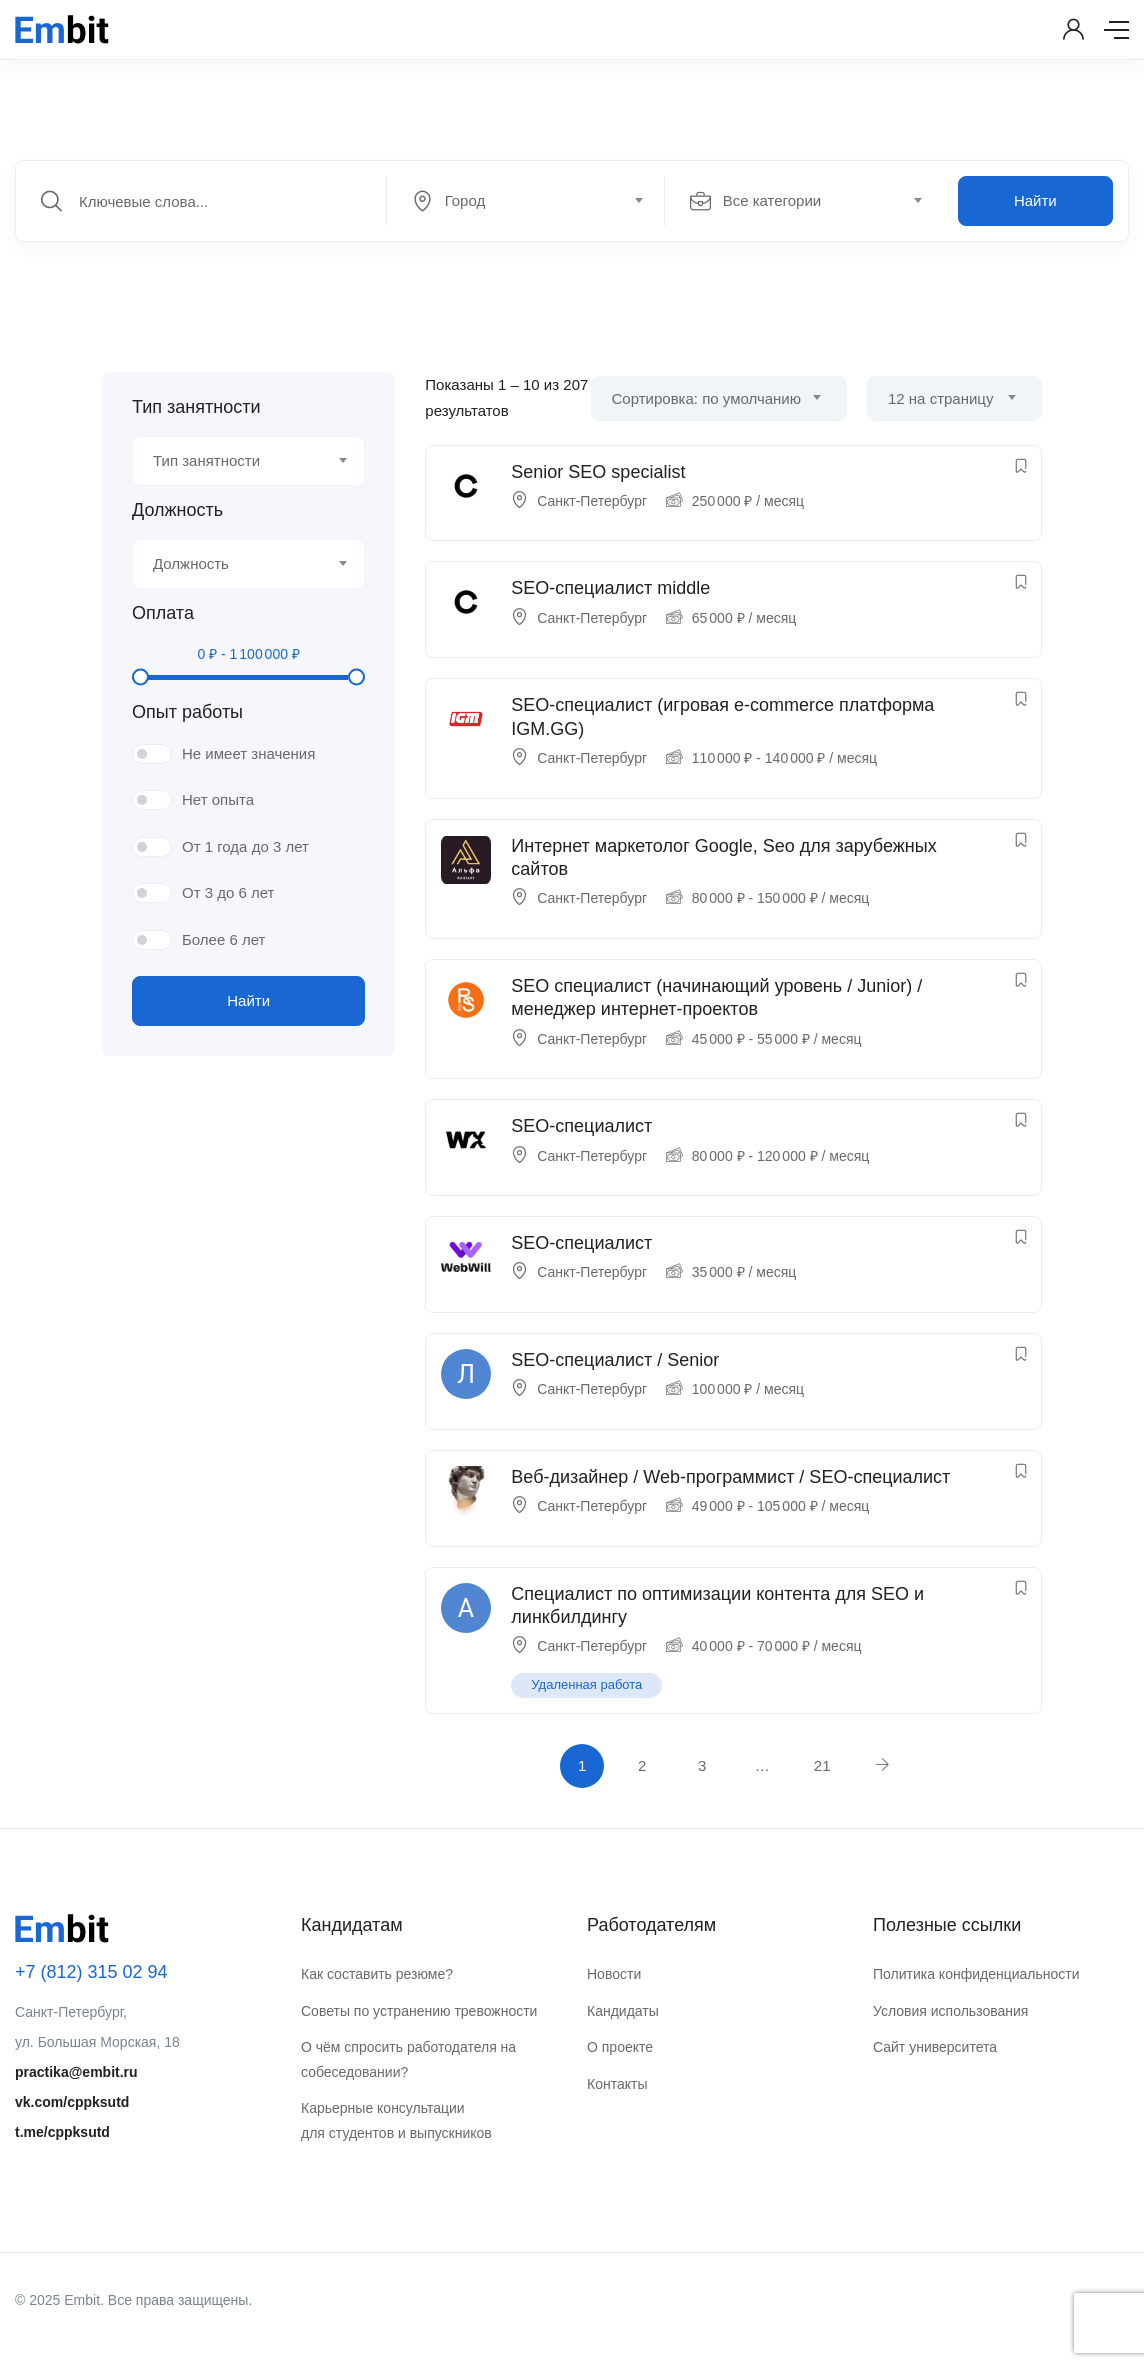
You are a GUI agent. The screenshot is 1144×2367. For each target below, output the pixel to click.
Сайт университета (935, 2047)
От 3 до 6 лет (228, 892)
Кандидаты (623, 2011)
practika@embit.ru (76, 2072)
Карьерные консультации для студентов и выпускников (396, 2120)
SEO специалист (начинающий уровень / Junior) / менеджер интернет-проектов (716, 997)
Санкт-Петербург (592, 501)
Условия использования (950, 2011)
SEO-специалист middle (610, 588)
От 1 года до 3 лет (245, 846)
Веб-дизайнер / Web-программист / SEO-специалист (730, 1477)
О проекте (620, 2047)
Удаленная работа (586, 1684)
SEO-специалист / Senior (615, 1360)
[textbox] (524, 201)
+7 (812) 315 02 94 (91, 1972)
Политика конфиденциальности (976, 1974)
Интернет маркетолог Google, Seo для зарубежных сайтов (723, 857)
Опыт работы (187, 712)
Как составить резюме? (377, 1974)
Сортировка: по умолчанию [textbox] (706, 398)
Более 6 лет (223, 939)
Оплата (163, 613)
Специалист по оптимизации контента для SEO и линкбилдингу (717, 1605)
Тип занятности (196, 407)
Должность (177, 510)
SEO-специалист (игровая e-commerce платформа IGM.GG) (722, 716)
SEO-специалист (581, 1126)
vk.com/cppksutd (72, 2102)
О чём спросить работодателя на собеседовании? (408, 2059)
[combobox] (536, 201)
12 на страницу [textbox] (940, 398)
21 (822, 1765)
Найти (1035, 200)
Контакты (617, 2084)
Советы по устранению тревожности (419, 2011)
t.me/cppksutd (62, 2132)
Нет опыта (218, 799)
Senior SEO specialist (598, 472)
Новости (614, 1974)
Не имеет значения (248, 753)
